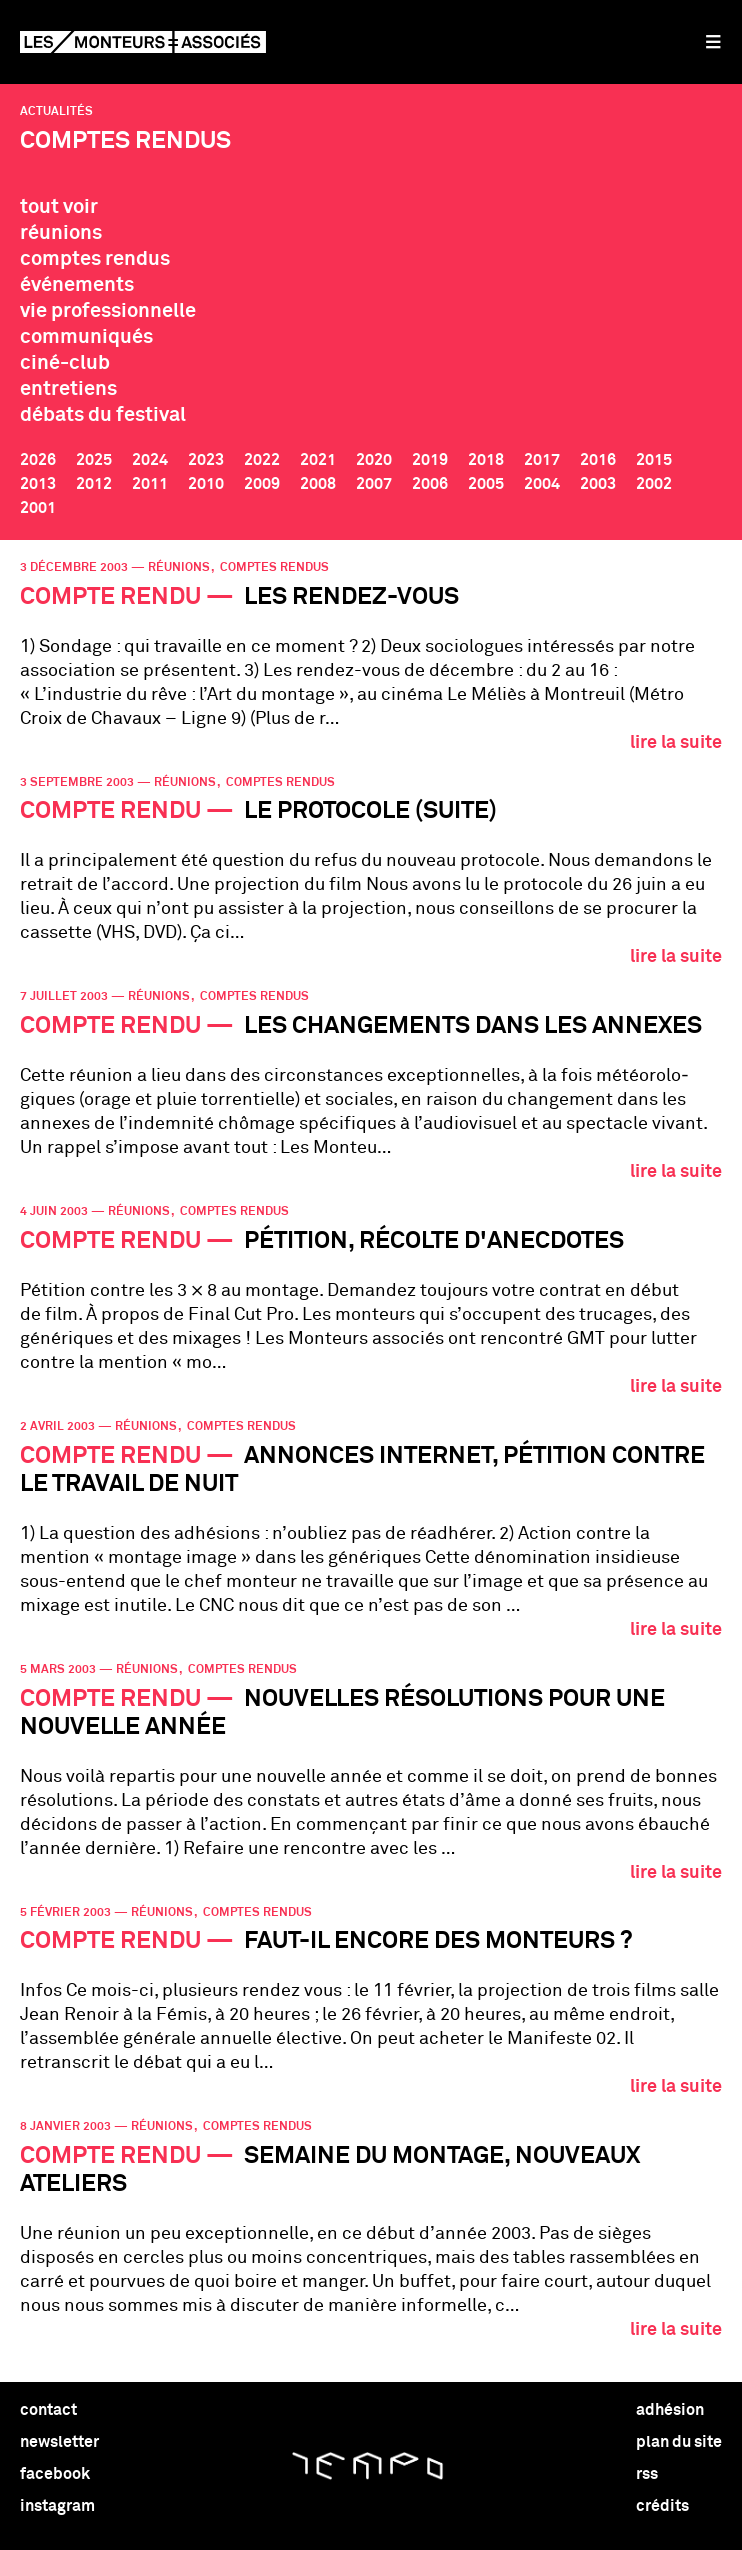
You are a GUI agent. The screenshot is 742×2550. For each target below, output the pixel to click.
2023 (206, 460)
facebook (55, 2474)
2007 (374, 484)
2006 (430, 484)
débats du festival (103, 415)
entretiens (68, 389)
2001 (38, 508)
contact (48, 2410)
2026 (38, 460)
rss (647, 2474)
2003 (598, 484)
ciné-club (65, 363)
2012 (94, 484)
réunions (61, 233)
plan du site (679, 2442)
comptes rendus (95, 259)
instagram (57, 2506)
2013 (38, 484)
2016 (598, 460)
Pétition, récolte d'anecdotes (322, 1241)
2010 (206, 484)
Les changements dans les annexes (361, 1026)
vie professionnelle (108, 311)
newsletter (59, 2442)
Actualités (56, 112)
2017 (542, 460)
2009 (262, 484)
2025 (94, 460)
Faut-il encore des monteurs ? (326, 1941)
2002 (654, 484)
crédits (662, 2506)
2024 (150, 460)
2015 (654, 460)
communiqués (86, 337)
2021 (318, 460)
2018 (486, 460)
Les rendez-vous (239, 597)
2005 (486, 484)
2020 (374, 460)
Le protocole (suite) (258, 811)
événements (77, 285)
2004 (542, 484)
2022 (262, 460)
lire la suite (676, 743)
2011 (150, 484)
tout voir (59, 207)
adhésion (670, 2410)
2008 (318, 484)
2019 (430, 460)
